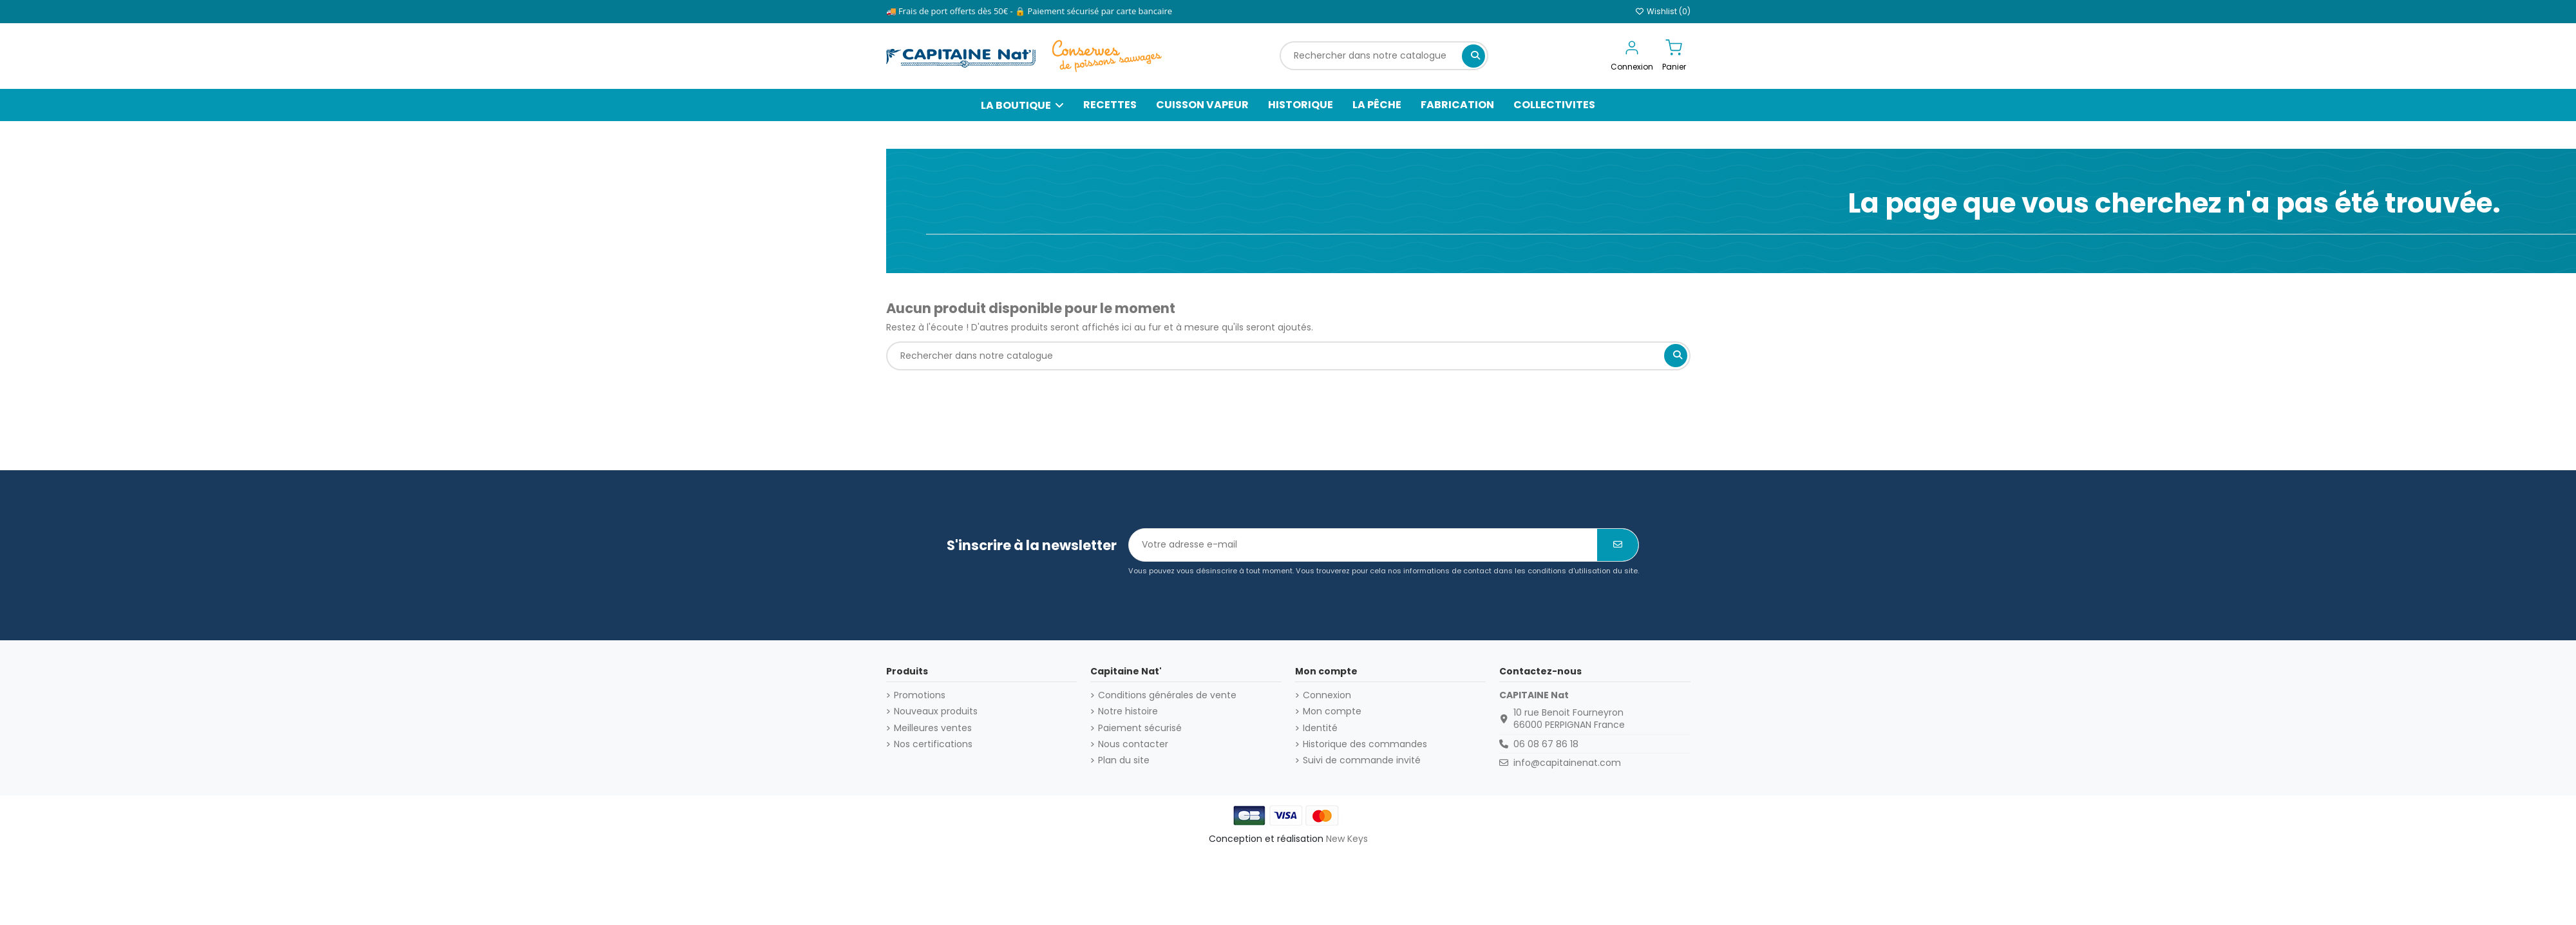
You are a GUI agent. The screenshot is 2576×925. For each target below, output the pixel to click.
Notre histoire (1128, 711)
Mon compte (1332, 711)
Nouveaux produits (936, 711)
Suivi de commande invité (1362, 760)
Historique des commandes (1365, 744)
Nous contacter (1133, 744)
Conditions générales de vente (1167, 695)
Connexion (1327, 695)
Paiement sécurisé (1140, 728)
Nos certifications (933, 744)
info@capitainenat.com (1567, 762)
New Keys (1347, 838)
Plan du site (1124, 760)
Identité (1320, 728)
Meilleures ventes (933, 728)
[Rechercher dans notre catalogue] (1473, 56)
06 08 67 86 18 (1545, 744)
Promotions (919, 695)
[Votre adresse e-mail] (1363, 545)
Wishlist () (1662, 11)
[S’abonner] (1617, 545)
